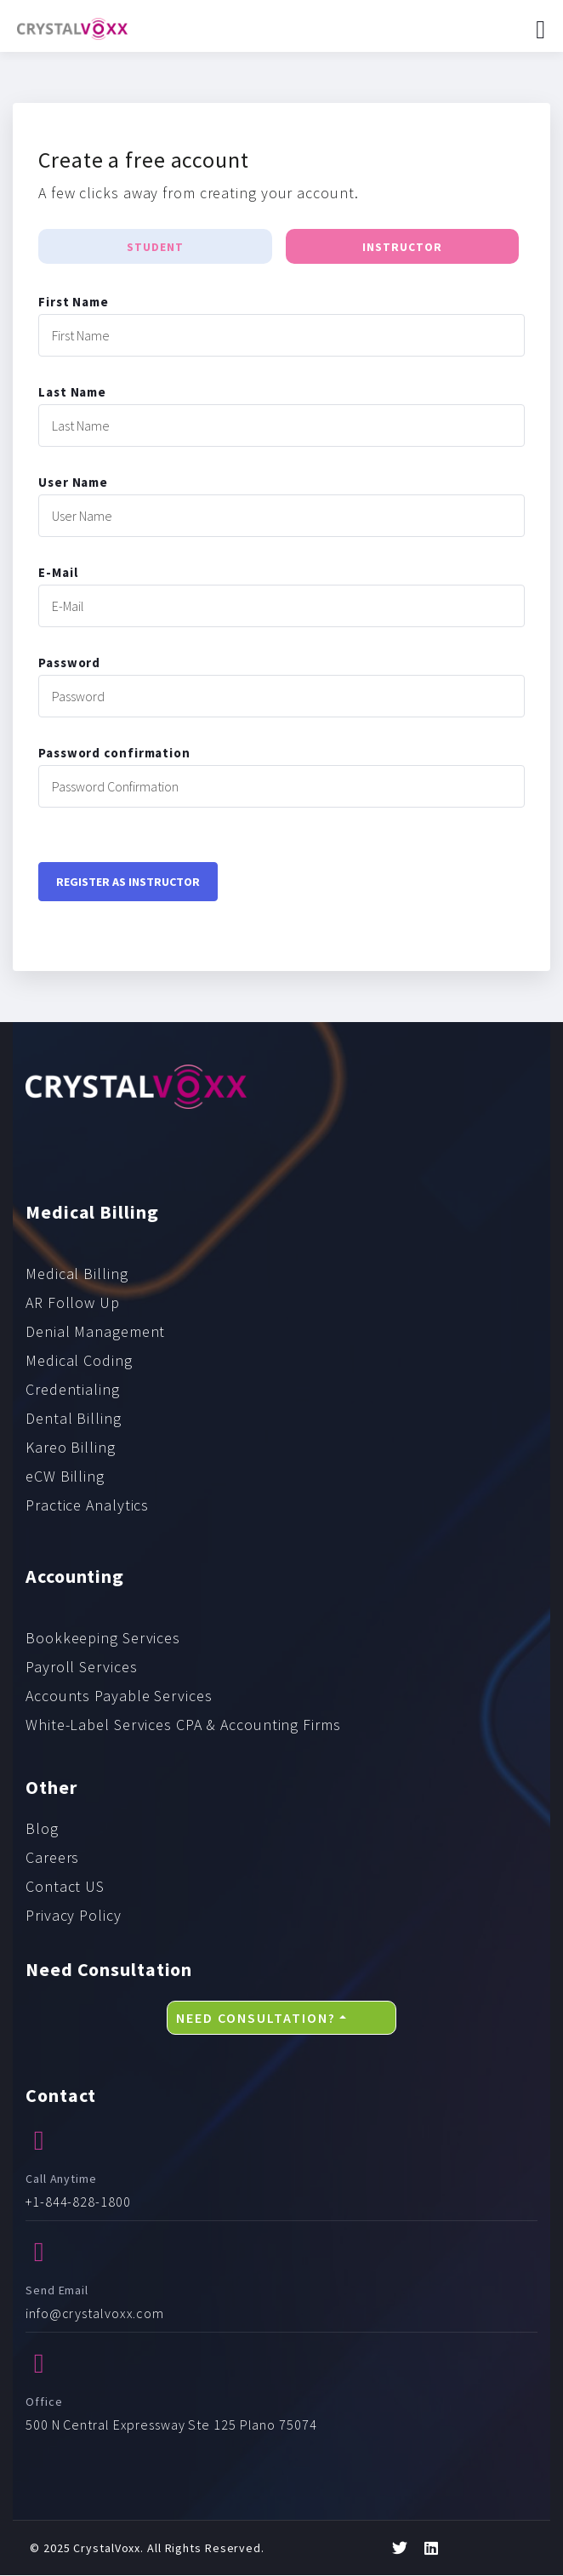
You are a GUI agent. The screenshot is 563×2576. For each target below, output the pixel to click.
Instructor (402, 247)
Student (155, 247)
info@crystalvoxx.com (95, 2313)
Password (69, 663)
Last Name (72, 393)
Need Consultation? (256, 2017)
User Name (73, 483)
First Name (73, 302)
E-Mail (57, 573)
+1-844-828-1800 (78, 2202)
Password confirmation (114, 753)
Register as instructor (128, 882)
